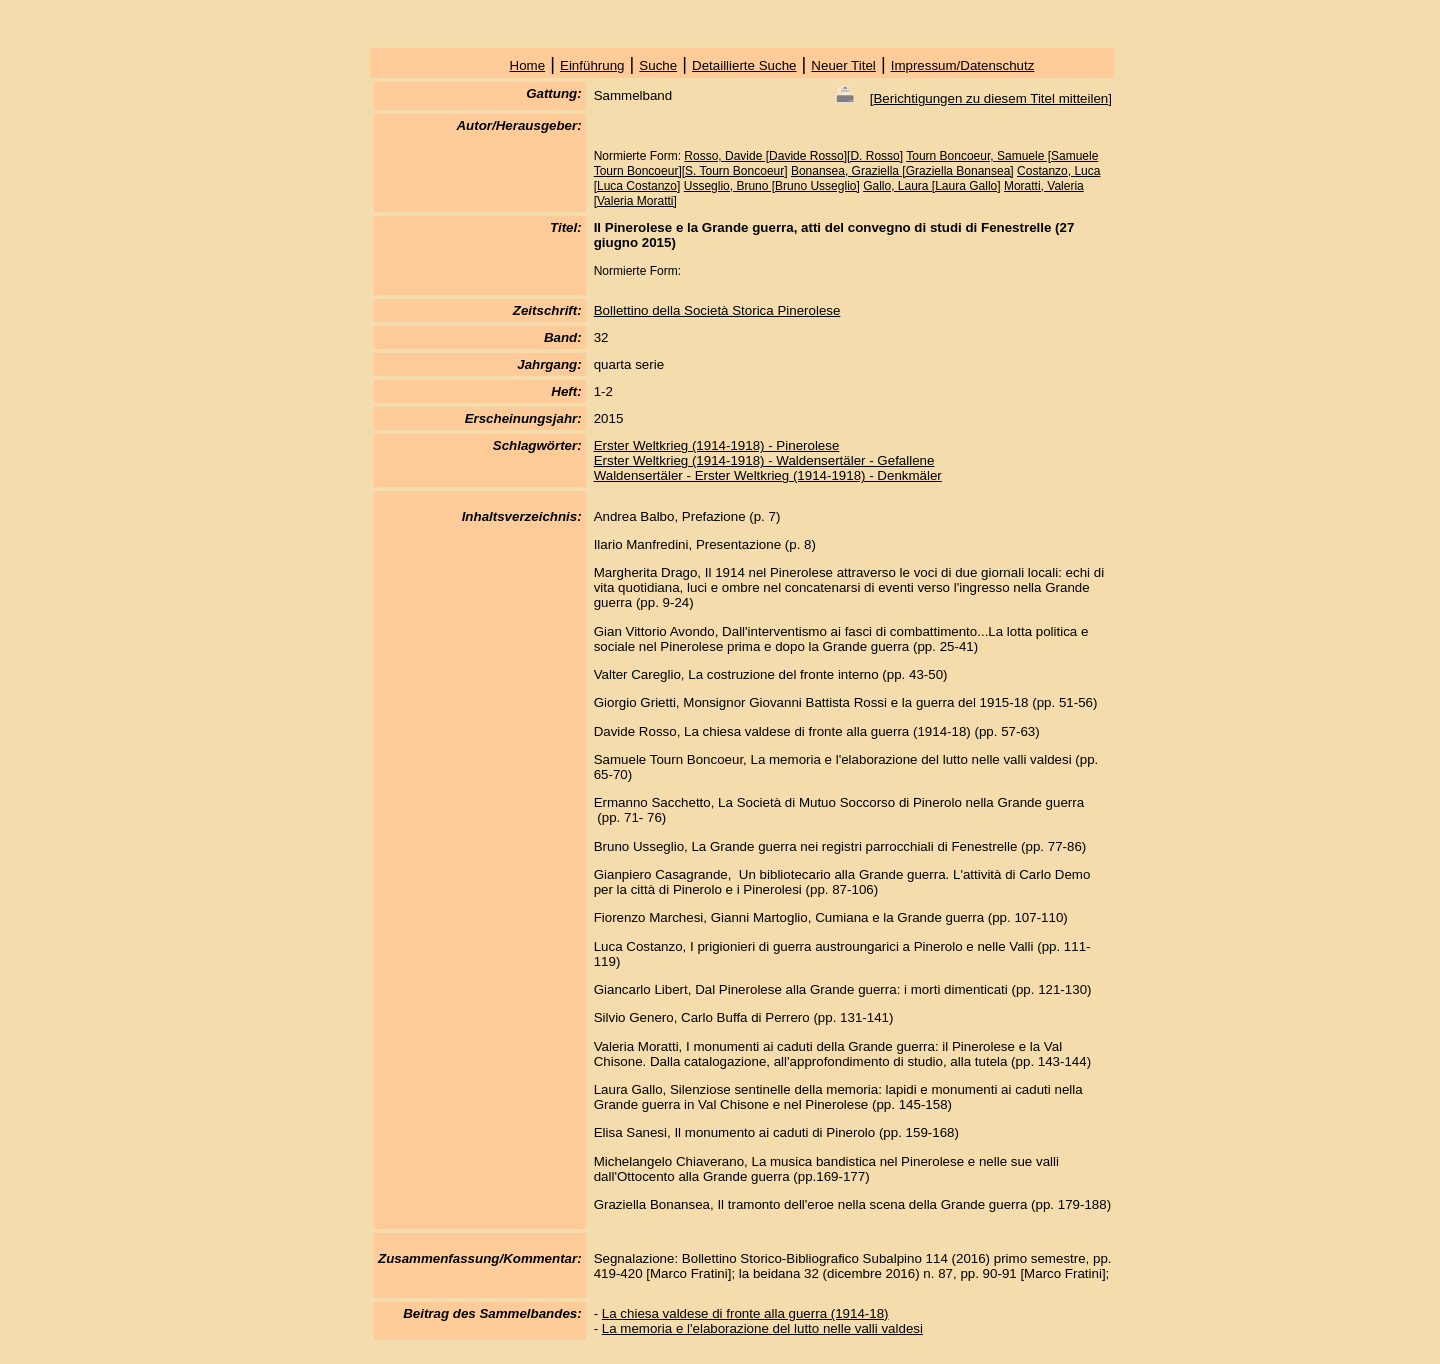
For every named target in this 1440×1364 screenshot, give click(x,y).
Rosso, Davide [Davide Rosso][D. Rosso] (793, 156)
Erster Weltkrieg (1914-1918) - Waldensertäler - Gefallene (764, 460)
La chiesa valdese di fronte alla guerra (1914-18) (745, 1313)
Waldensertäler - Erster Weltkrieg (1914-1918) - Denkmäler (768, 475)
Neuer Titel (843, 65)
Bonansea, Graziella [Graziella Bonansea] (902, 171)
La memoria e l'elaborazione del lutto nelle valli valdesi (762, 1328)
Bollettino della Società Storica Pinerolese (717, 310)
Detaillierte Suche (744, 65)
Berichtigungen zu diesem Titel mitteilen (990, 98)
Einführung (592, 65)
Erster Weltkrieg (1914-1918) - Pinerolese (717, 445)
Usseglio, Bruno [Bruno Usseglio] (772, 186)
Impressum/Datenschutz (963, 65)
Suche (658, 65)
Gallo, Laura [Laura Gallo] (931, 186)
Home (528, 65)
